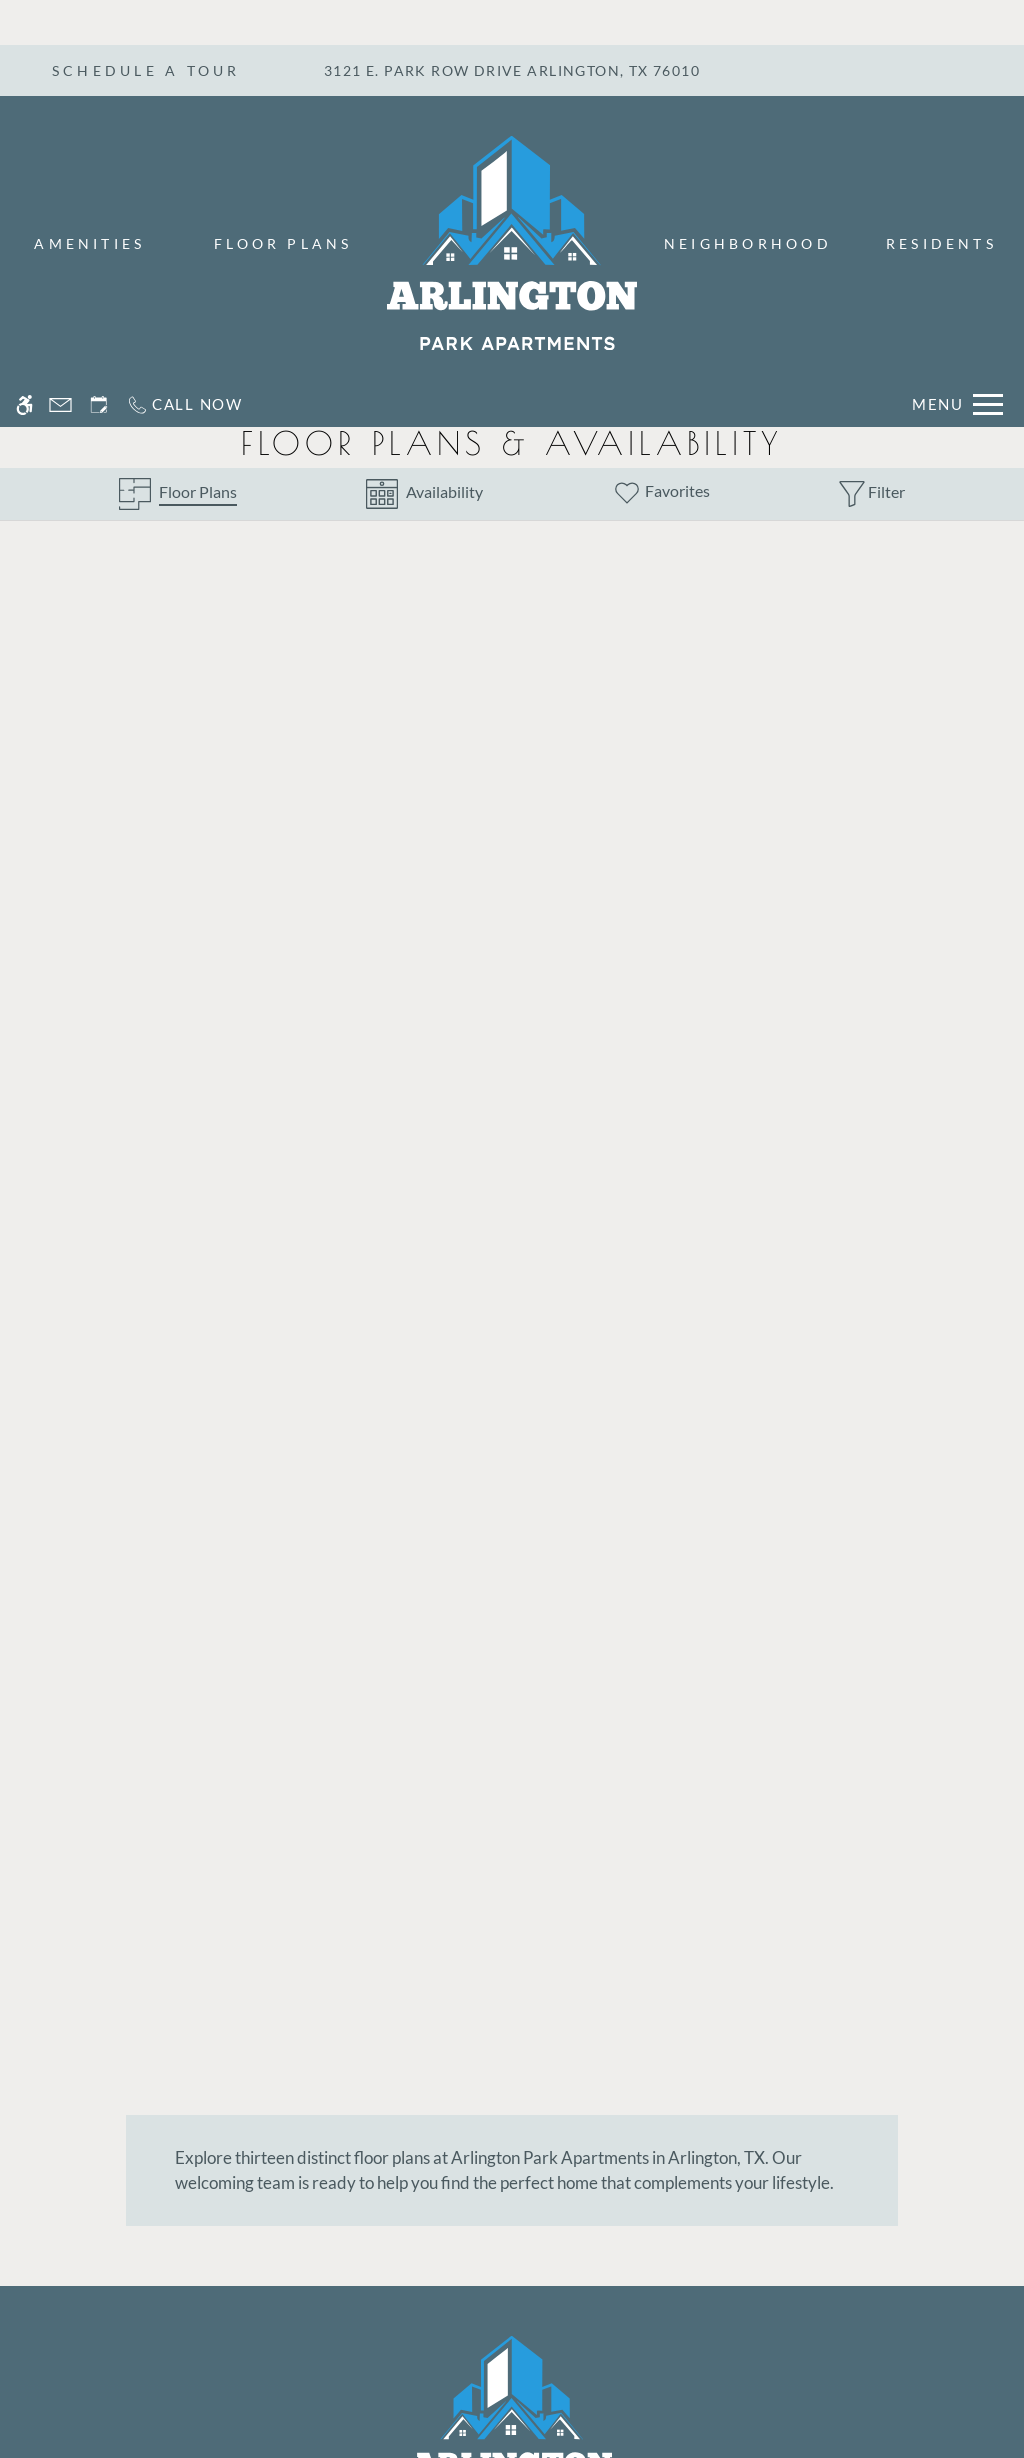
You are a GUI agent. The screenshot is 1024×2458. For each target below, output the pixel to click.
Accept (834, 2402)
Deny (928, 2402)
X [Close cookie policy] (999, 2373)
